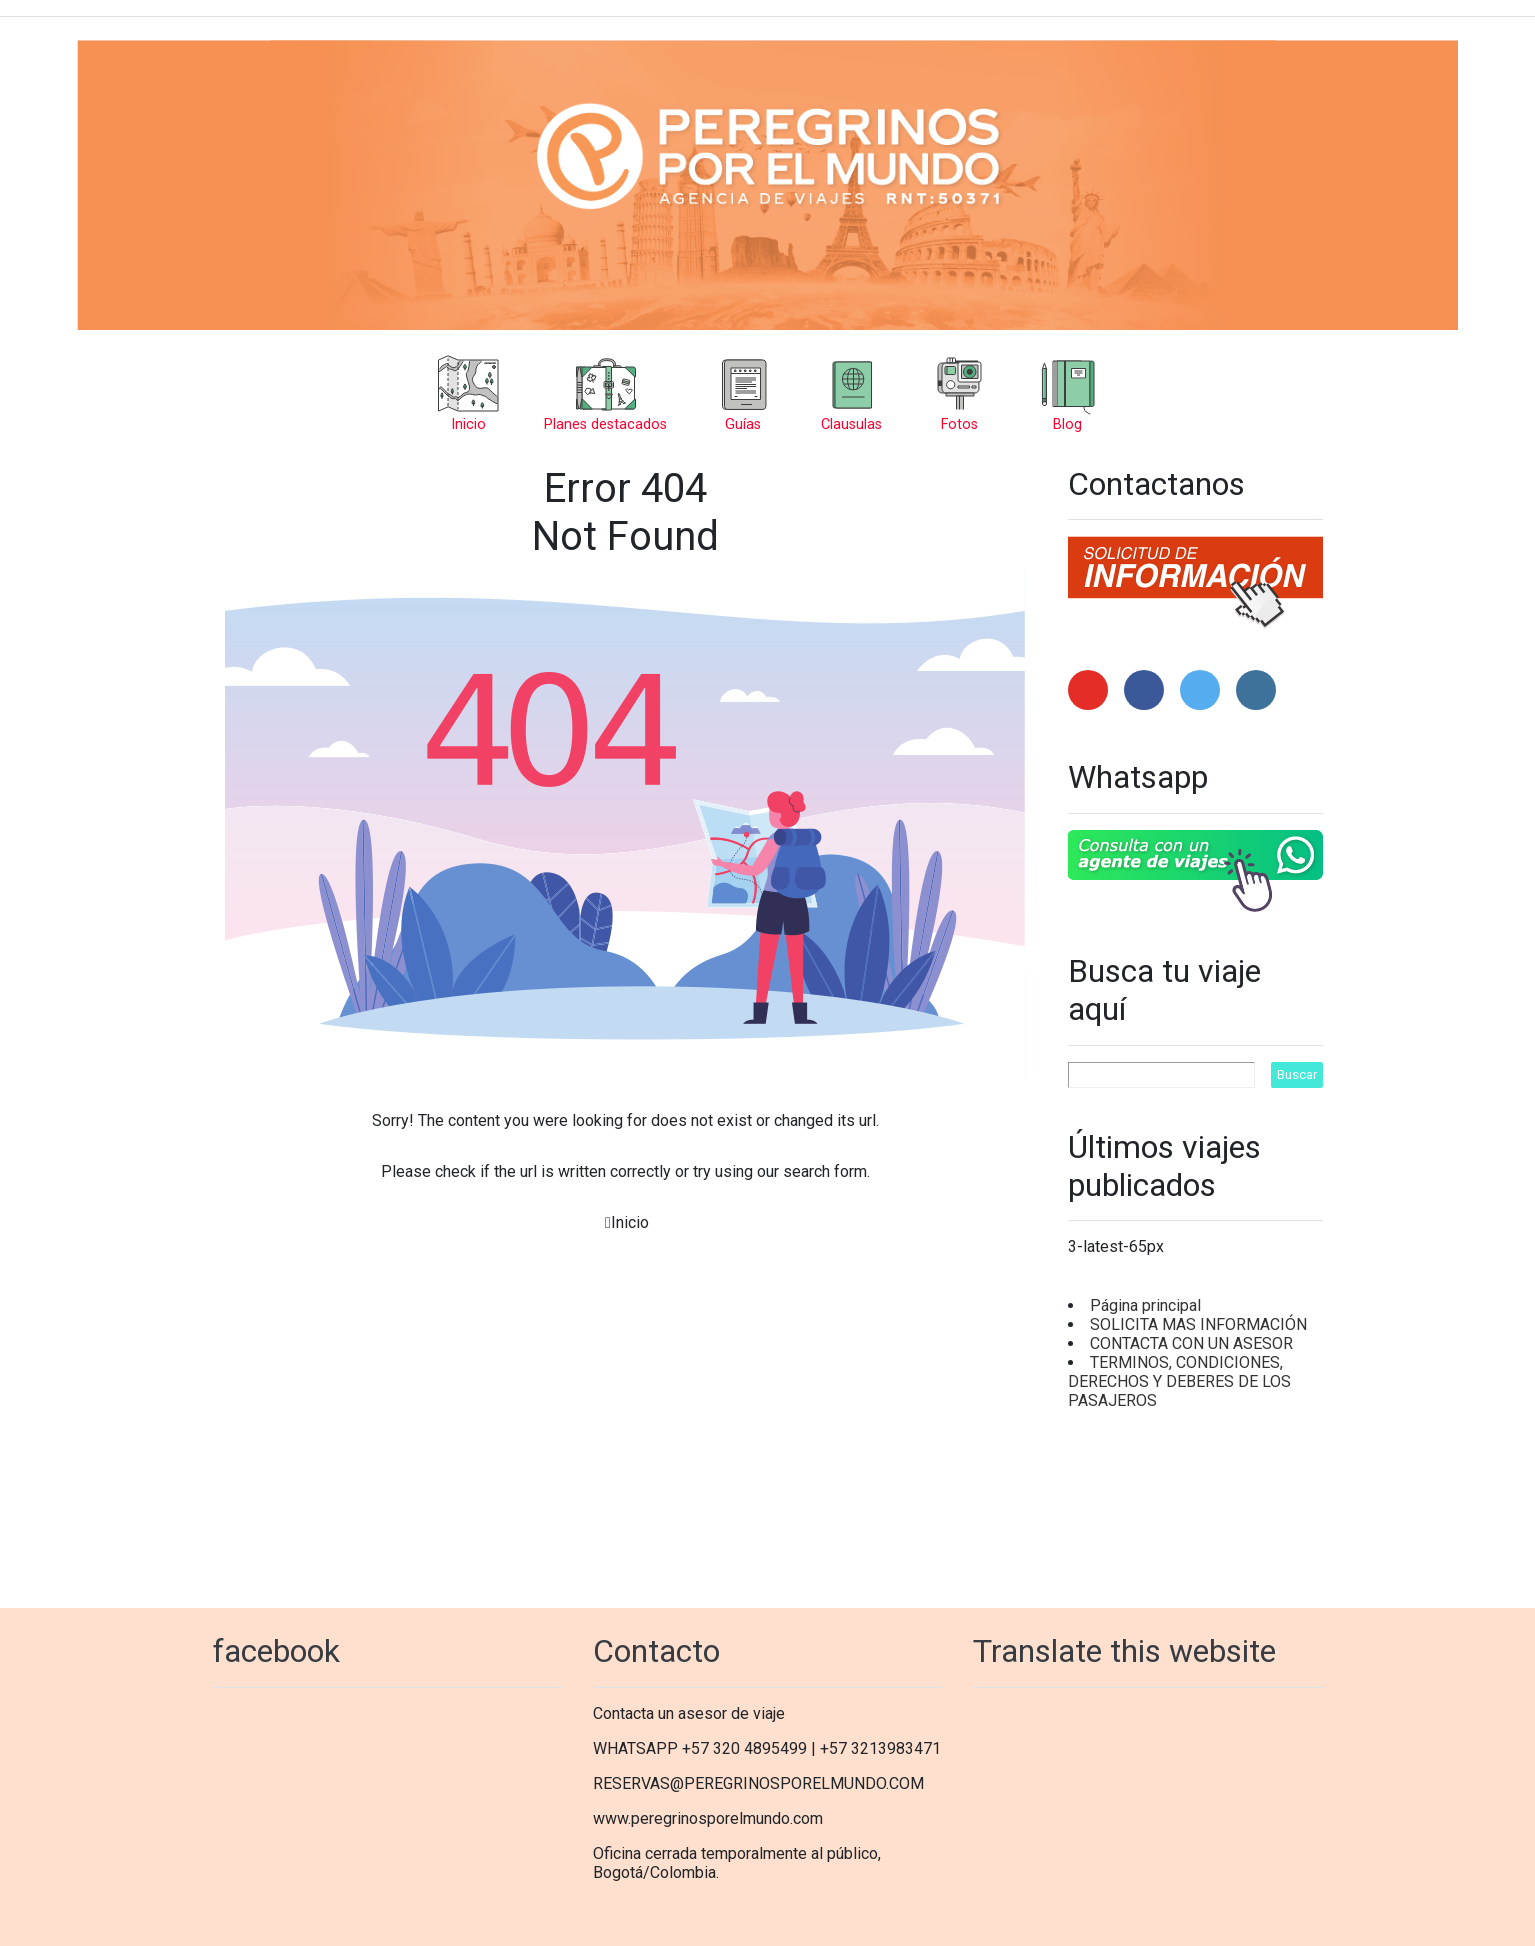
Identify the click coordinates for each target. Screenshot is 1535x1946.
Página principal (1145, 1305)
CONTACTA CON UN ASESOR (1191, 1343)
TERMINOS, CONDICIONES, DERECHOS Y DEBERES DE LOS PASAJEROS (1179, 1381)
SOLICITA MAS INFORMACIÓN (1198, 1324)
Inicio (630, 1222)
